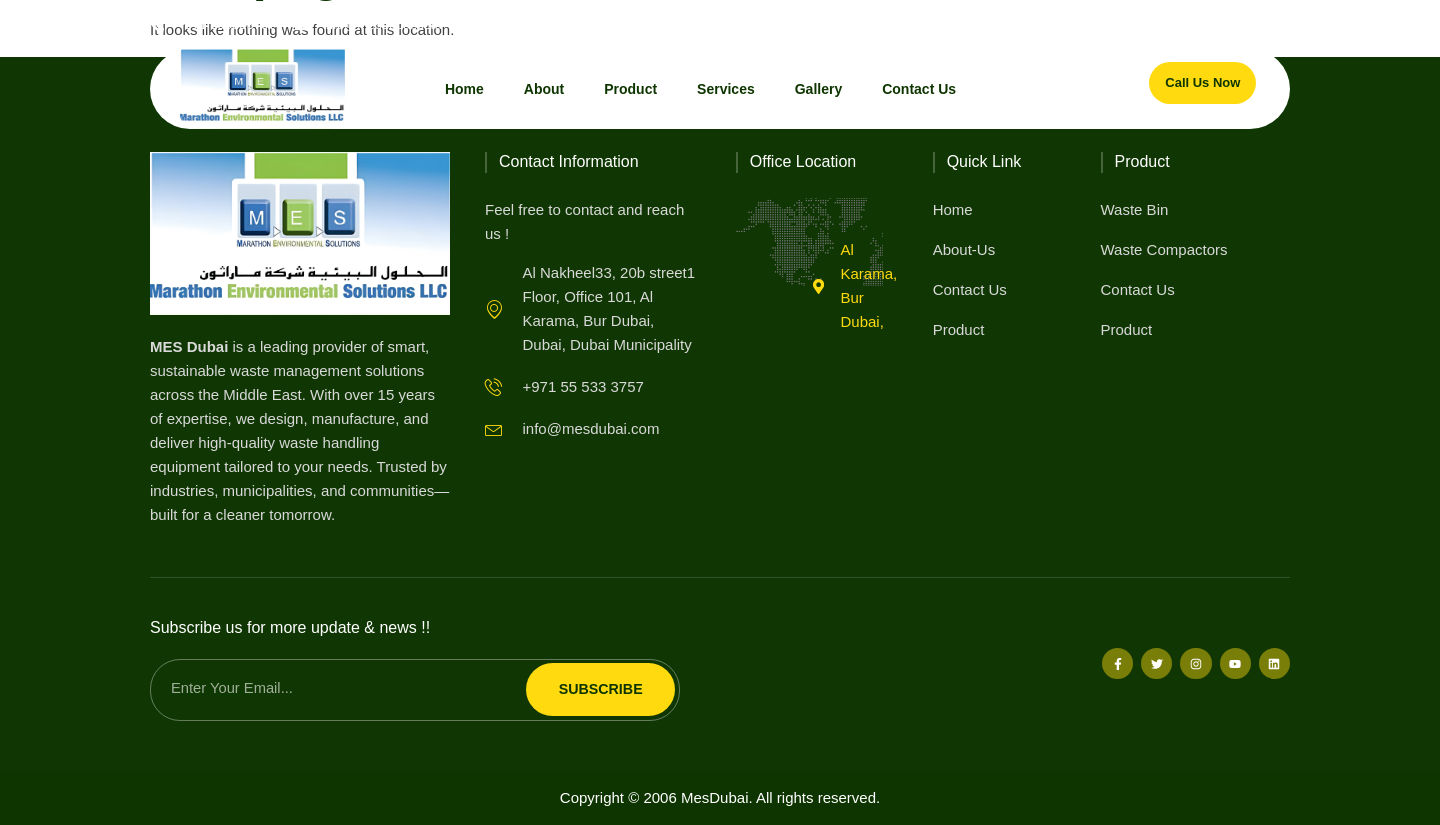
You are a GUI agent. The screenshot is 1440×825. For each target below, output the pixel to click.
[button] (1273, 24)
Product (630, 89)
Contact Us (919, 89)
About (544, 89)
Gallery (818, 89)
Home (464, 89)
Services (726, 89)
